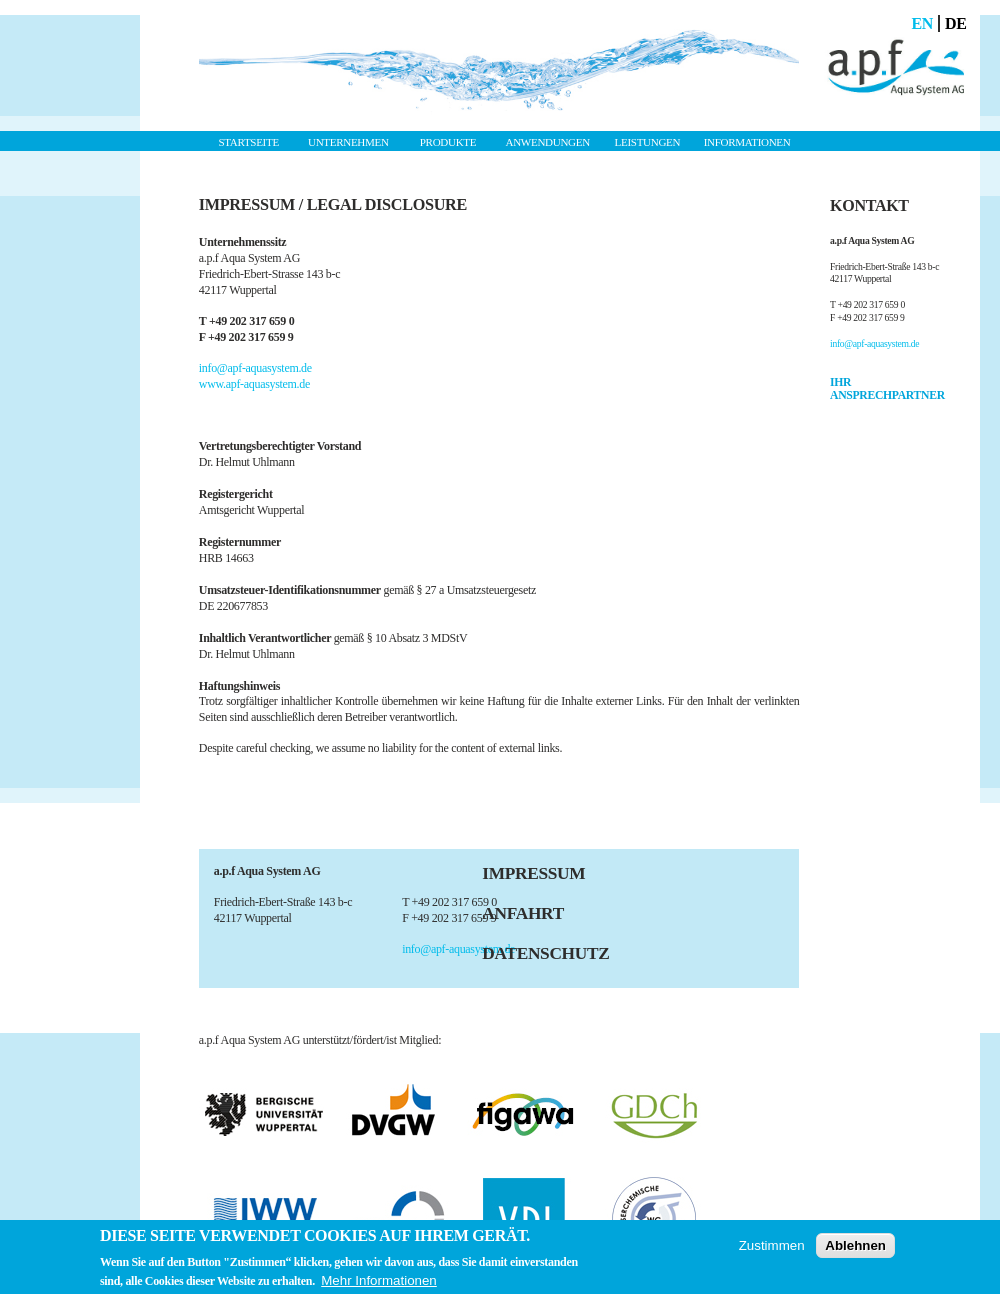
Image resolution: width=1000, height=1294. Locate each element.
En (922, 23)
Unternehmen (348, 142)
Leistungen (648, 142)
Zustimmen (772, 1245)
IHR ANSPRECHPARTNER (887, 389)
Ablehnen (855, 1245)
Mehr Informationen (379, 1280)
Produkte (448, 142)
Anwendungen (548, 142)
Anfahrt (523, 913)
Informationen (747, 142)
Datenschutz (545, 953)
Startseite (248, 142)
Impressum (533, 873)
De (956, 23)
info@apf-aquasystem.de (255, 368)
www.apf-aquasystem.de (254, 384)
